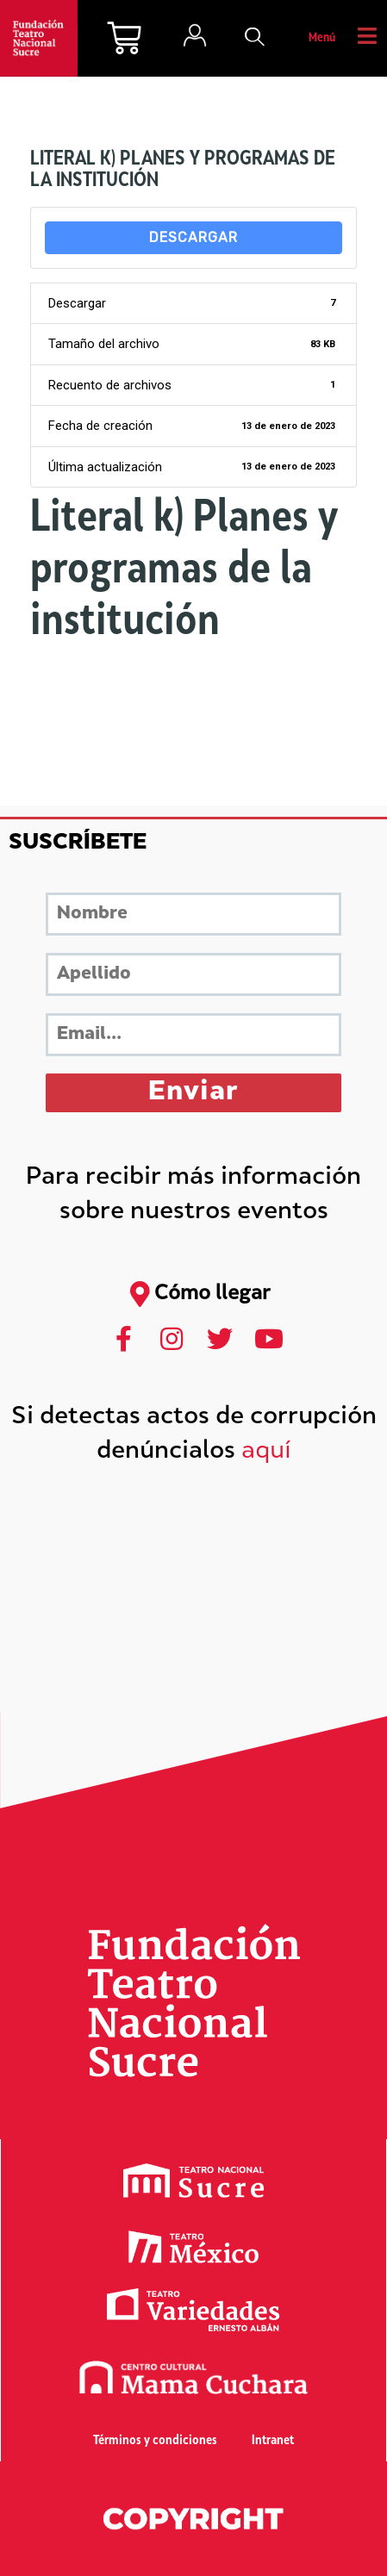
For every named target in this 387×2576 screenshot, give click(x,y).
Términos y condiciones (155, 2441)
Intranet (273, 2441)
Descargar (193, 237)
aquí (266, 1452)
